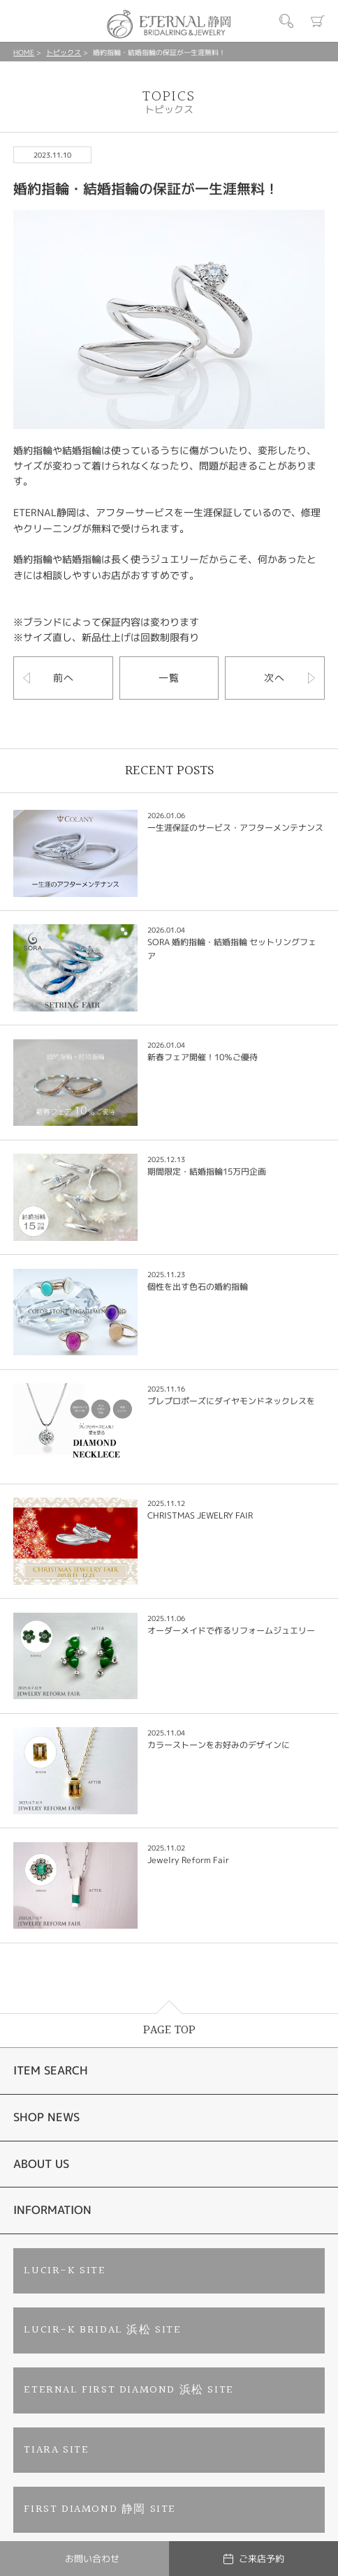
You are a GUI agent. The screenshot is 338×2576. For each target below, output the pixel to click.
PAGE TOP (169, 2030)
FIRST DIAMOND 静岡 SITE (100, 2509)
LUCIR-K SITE (64, 2271)
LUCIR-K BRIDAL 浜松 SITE (102, 2330)
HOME (23, 52)
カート (318, 21)
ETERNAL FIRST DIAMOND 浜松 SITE (128, 2390)
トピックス (63, 52)
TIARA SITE (56, 2450)
